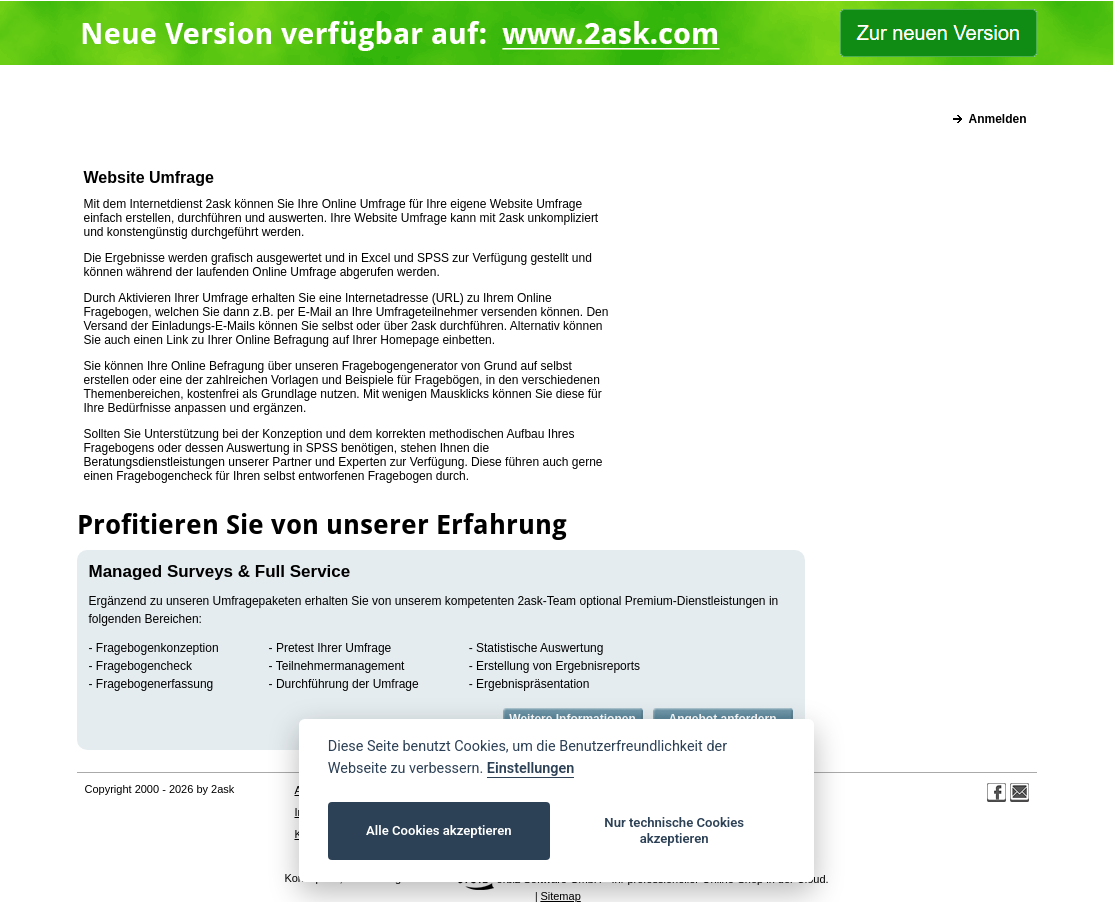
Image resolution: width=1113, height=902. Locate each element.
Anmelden (997, 119)
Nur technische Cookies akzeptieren (674, 830)
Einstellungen (530, 768)
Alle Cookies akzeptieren (438, 830)
